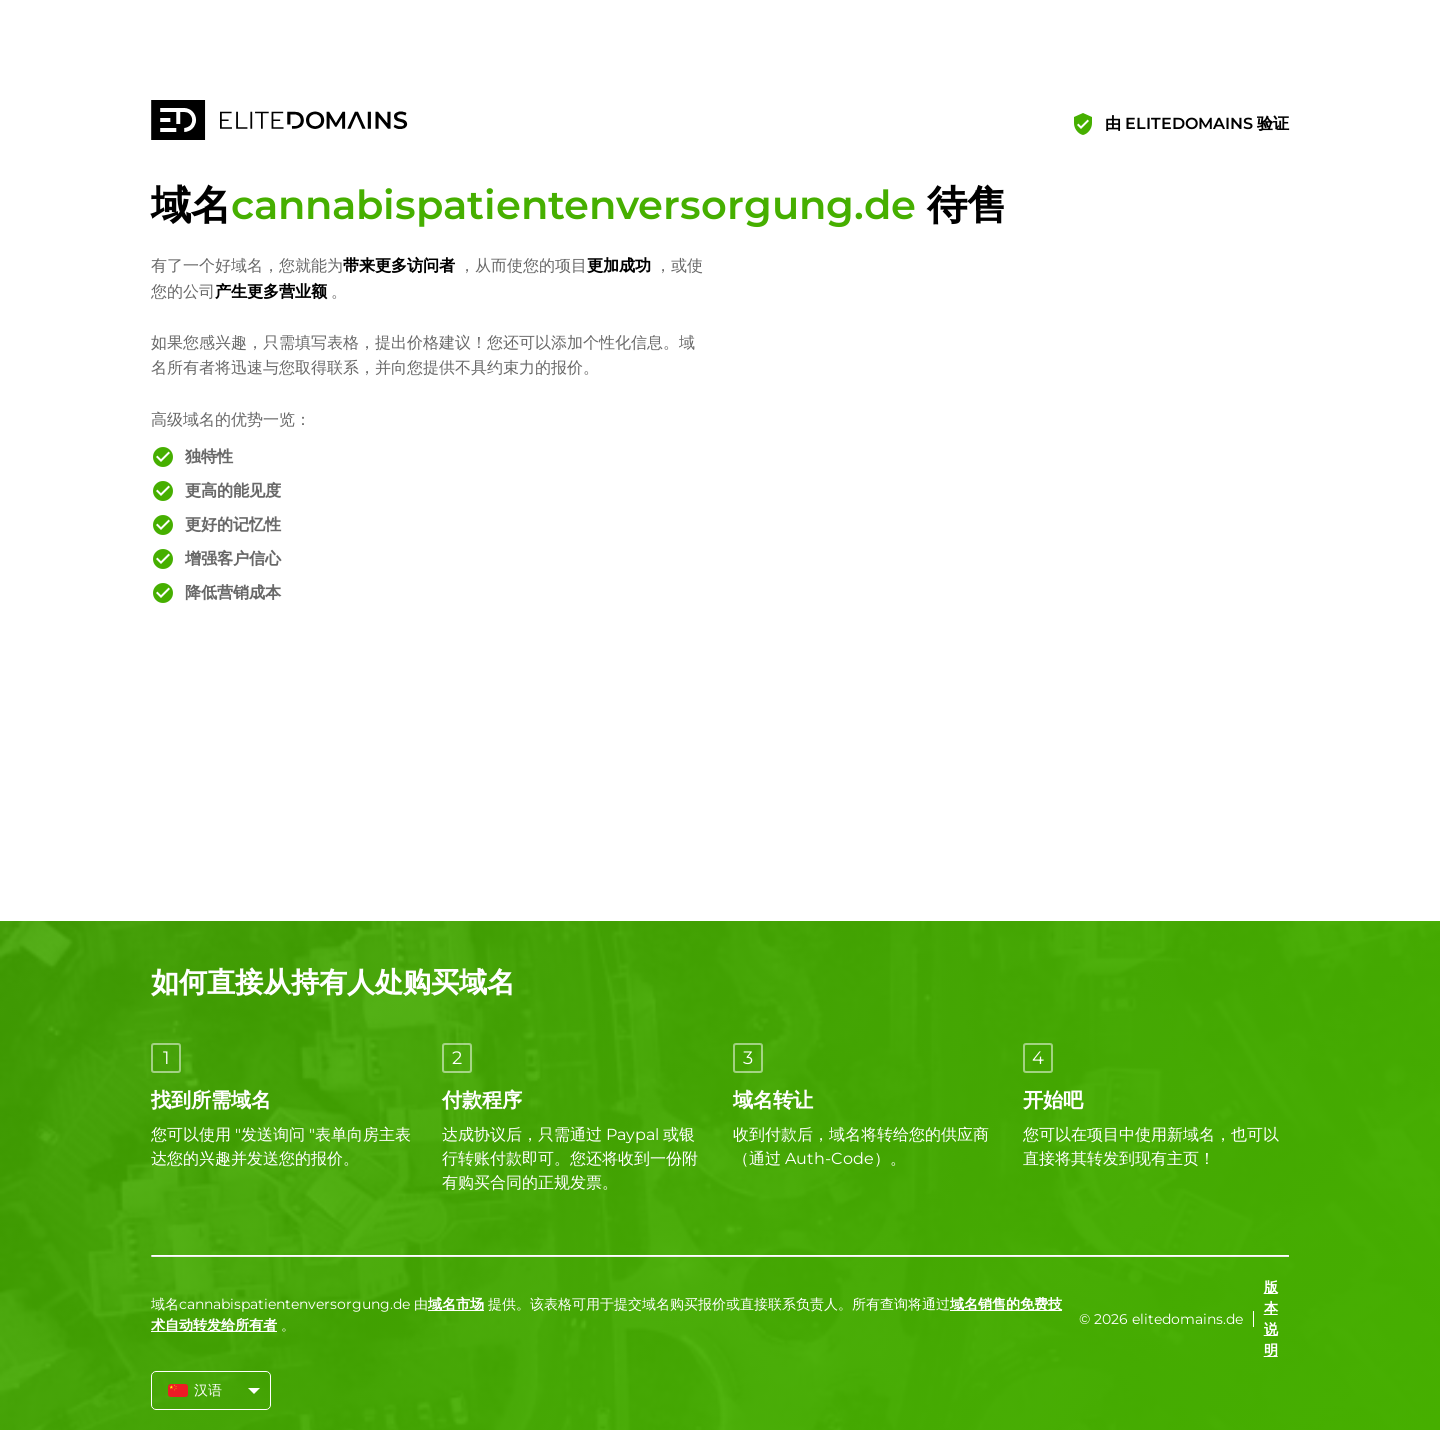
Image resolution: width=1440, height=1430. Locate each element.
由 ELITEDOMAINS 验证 (1197, 123)
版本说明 (1271, 1318)
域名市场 (456, 1304)
